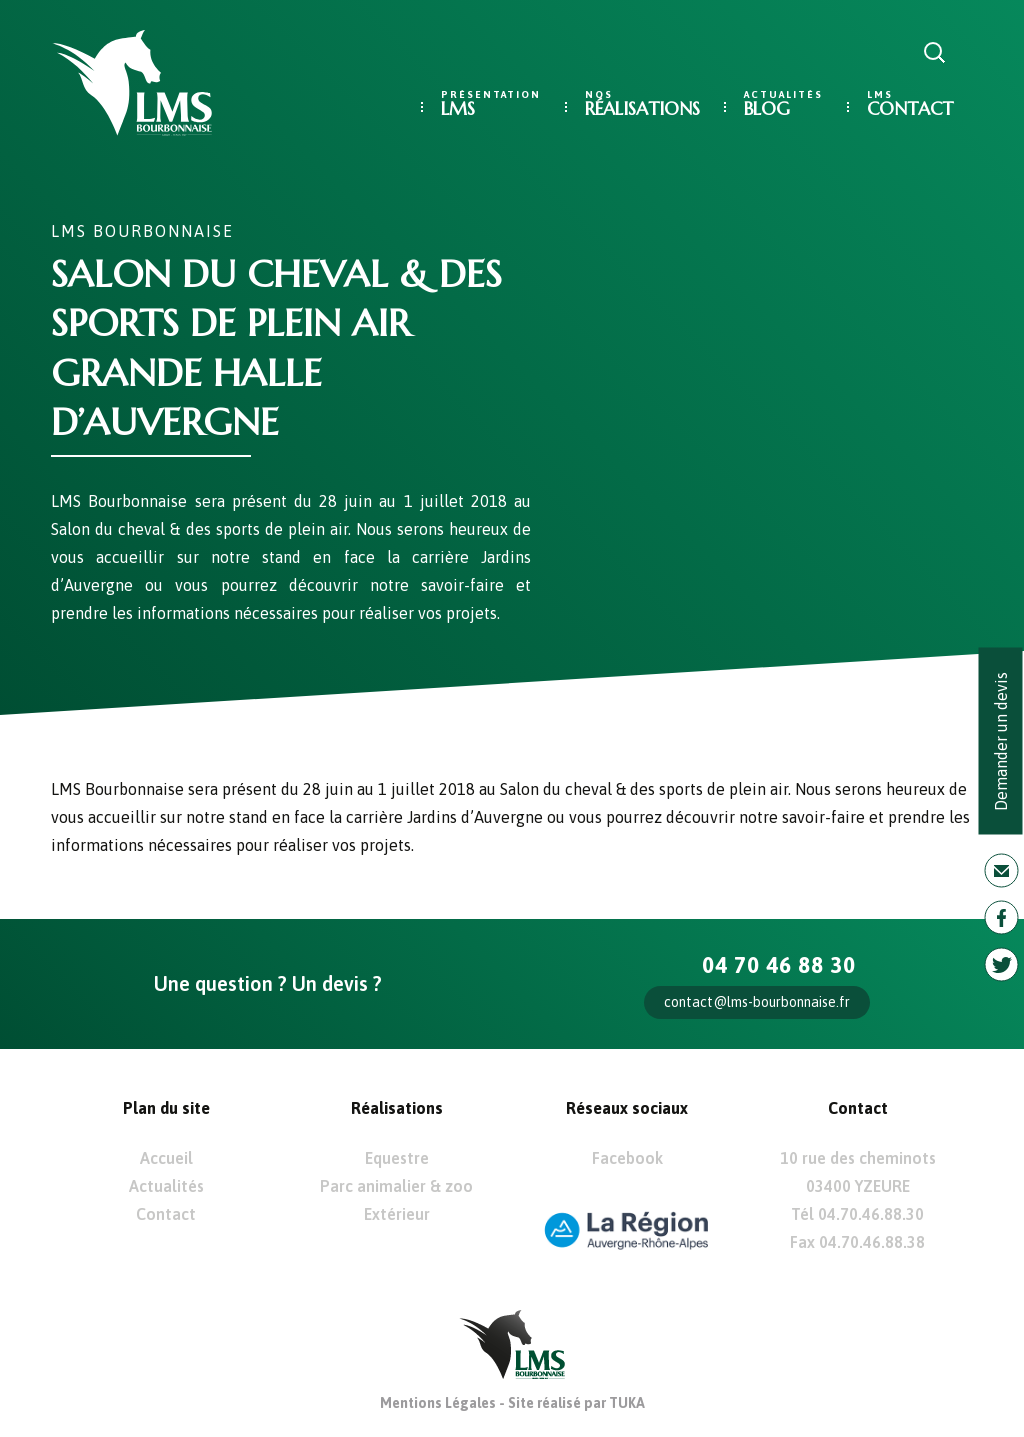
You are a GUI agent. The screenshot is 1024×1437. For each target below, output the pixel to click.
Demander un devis (1001, 740)
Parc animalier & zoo (396, 1186)
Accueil (166, 1158)
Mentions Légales (438, 1403)
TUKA (627, 1403)
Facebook (627, 1158)
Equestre (397, 1158)
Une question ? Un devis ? (268, 983)
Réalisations (642, 108)
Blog (767, 108)
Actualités (166, 1186)
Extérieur (397, 1214)
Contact (910, 108)
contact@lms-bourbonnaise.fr (757, 1002)
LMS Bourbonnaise (142, 231)
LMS (458, 108)
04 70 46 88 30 (779, 965)
